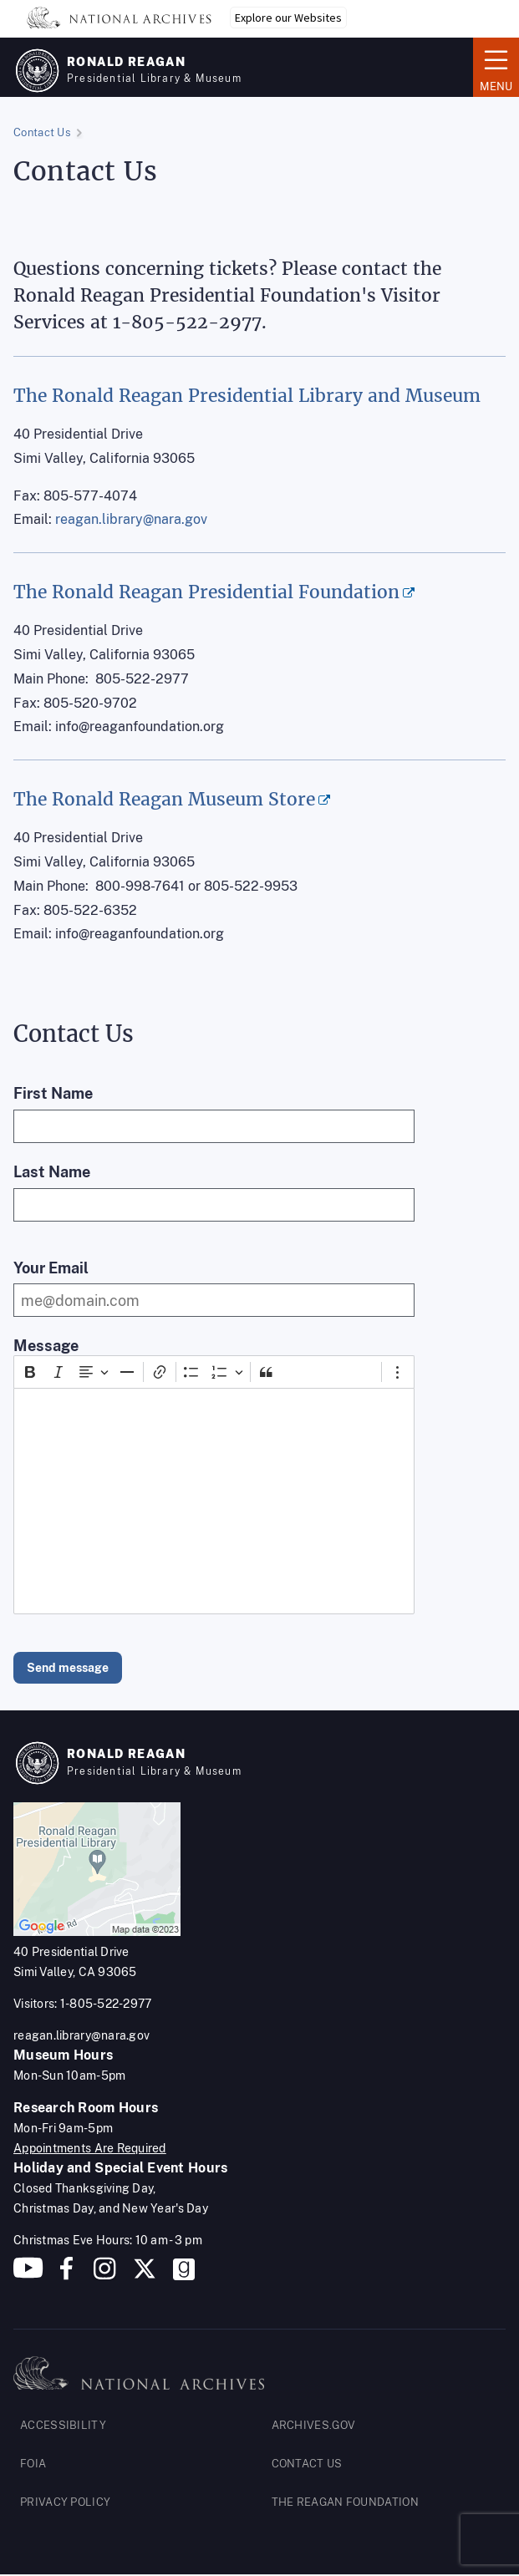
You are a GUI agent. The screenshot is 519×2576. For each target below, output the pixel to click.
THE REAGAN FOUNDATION (345, 2502)
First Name (53, 1093)
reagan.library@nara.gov (131, 519)
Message (46, 1345)
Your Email (51, 1268)
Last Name (51, 1172)
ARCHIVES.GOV (314, 2425)
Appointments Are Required (89, 2148)
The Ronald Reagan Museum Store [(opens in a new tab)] (164, 799)
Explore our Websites (288, 17)
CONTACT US (307, 2463)
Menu (496, 66)
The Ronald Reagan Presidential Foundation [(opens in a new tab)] (206, 592)
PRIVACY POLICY (65, 2502)
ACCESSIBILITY (63, 2425)
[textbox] (214, 1501)
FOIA (33, 2463)
